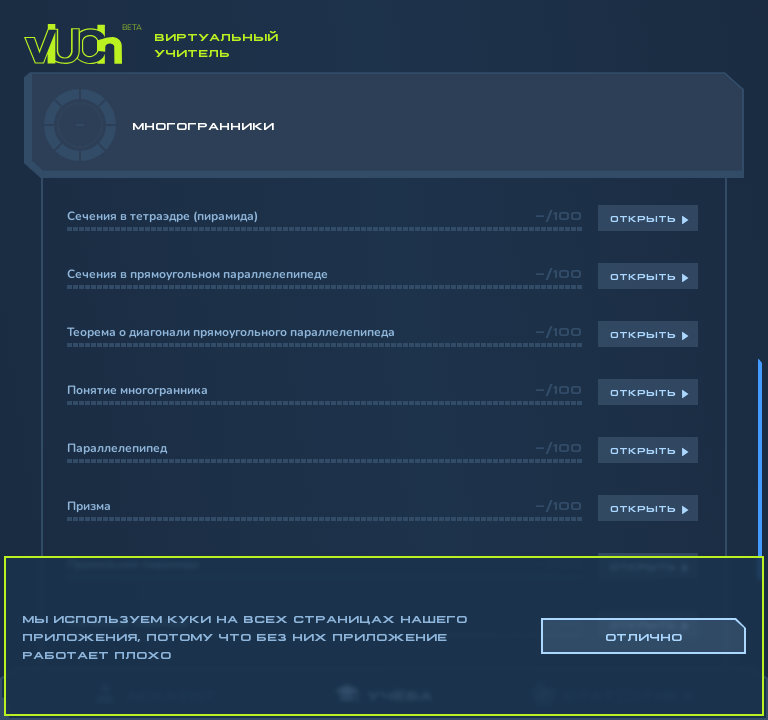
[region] (384, 370)
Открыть (643, 218)
